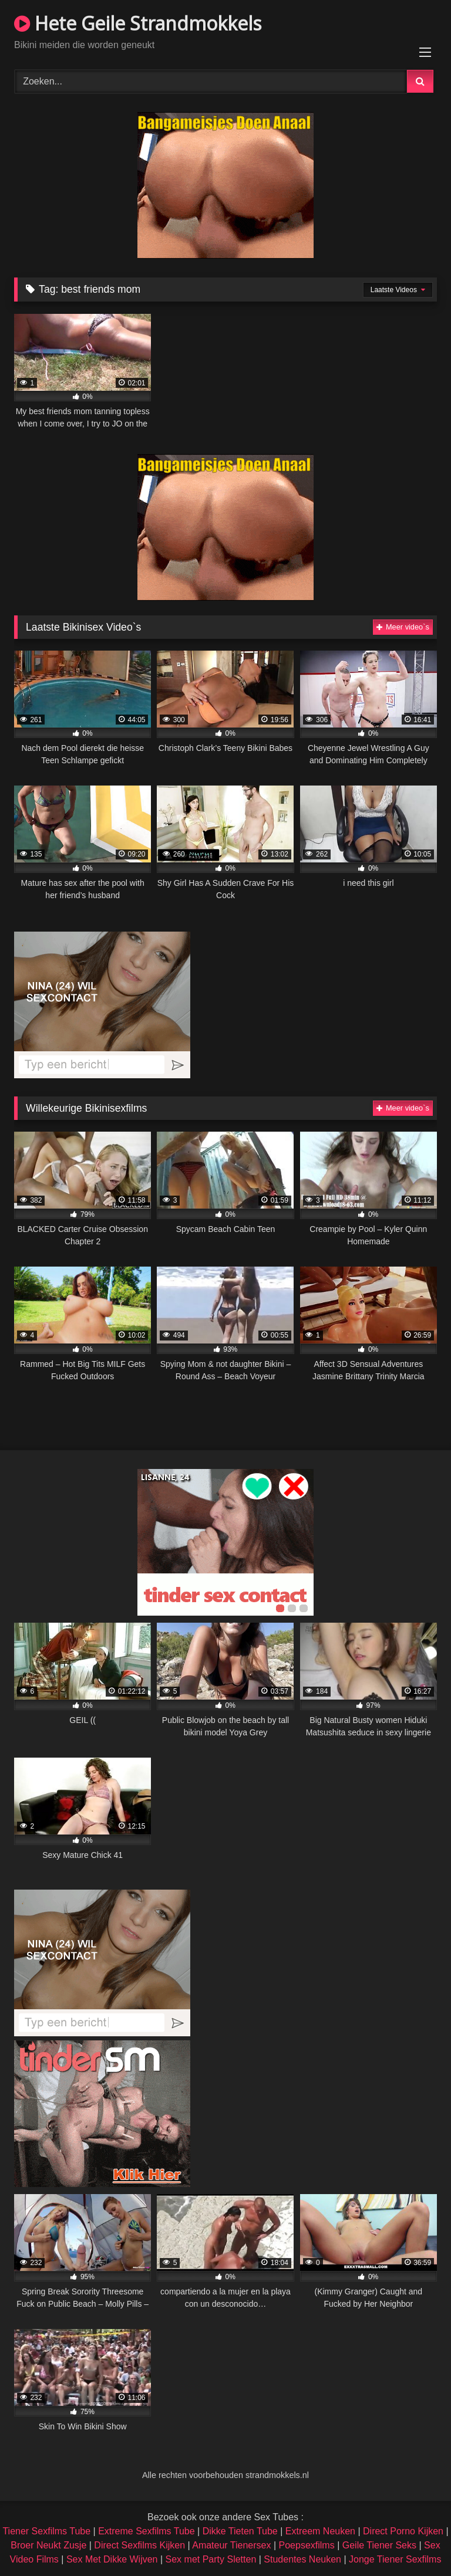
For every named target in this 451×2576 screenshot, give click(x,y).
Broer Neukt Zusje (48, 2545)
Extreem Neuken (320, 2531)
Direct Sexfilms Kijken (139, 2545)
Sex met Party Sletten (211, 2559)
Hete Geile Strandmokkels (137, 23)
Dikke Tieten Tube (240, 2531)
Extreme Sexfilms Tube (146, 2531)
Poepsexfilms (307, 2545)
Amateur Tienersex (231, 2545)
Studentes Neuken (302, 2559)
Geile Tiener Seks (379, 2545)
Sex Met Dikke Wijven (112, 2559)
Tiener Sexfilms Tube (46, 2531)
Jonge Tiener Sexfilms (395, 2559)
